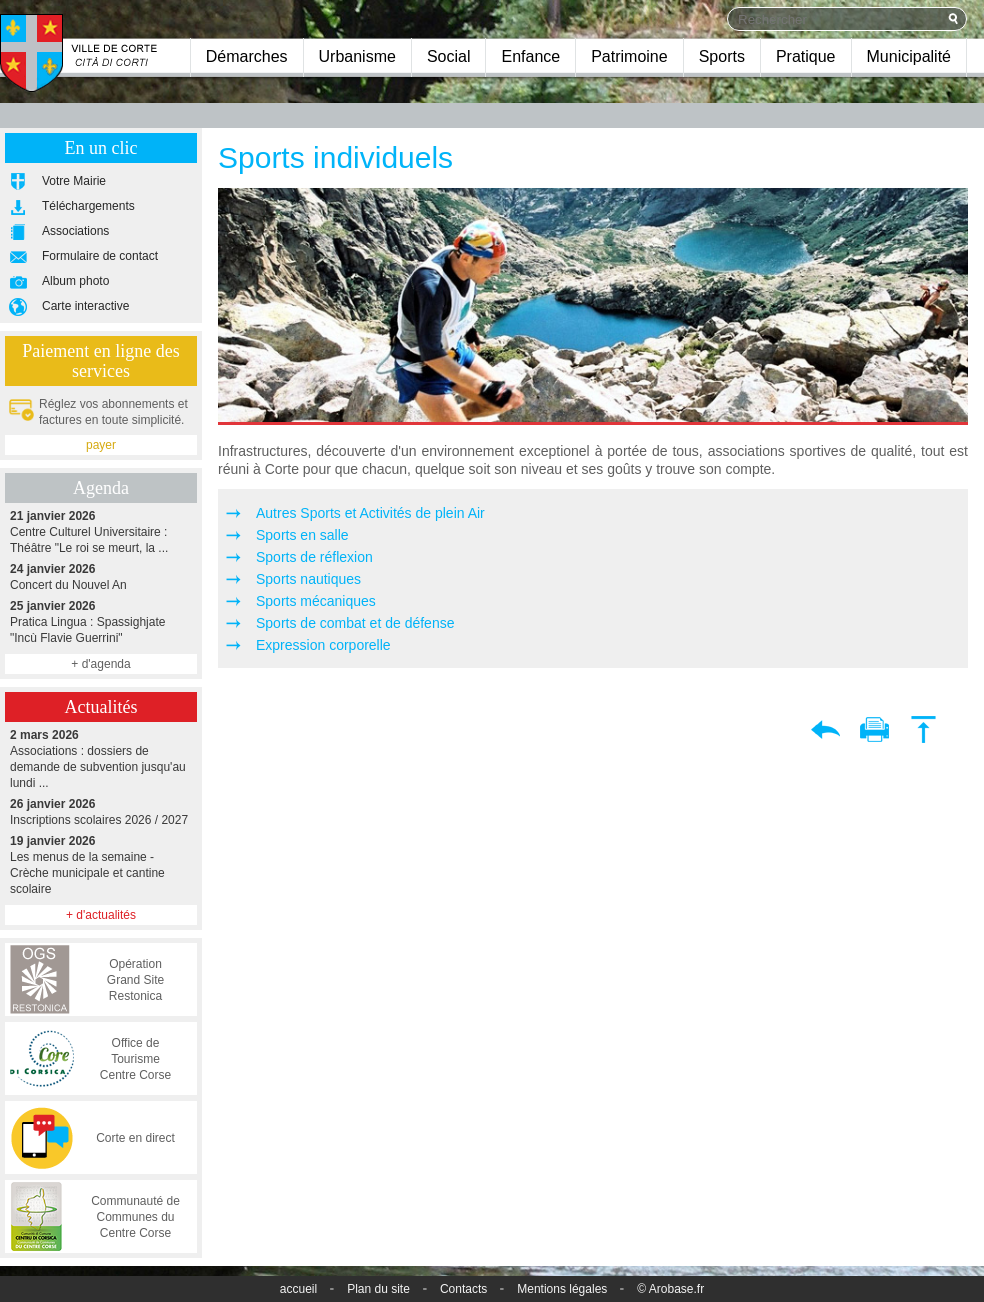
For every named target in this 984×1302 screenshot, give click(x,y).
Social (449, 56)
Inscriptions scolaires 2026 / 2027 (101, 811)
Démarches (247, 56)
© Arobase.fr (670, 1289)
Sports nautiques (308, 579)
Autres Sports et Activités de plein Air (370, 513)
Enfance (530, 56)
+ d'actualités (101, 915)
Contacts (463, 1289)
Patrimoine (629, 56)
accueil (298, 1289)
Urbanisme (357, 56)
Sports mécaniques (316, 601)
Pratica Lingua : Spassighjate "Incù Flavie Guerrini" (101, 621)
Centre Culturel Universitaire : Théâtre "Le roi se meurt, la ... (101, 531)
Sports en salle (302, 535)
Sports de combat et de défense (355, 623)
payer (101, 445)
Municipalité (909, 56)
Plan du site (378, 1289)
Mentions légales (562, 1289)
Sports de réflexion (314, 557)
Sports (722, 56)
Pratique (806, 56)
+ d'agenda (100, 664)
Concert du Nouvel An (101, 576)
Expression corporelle (323, 645)
